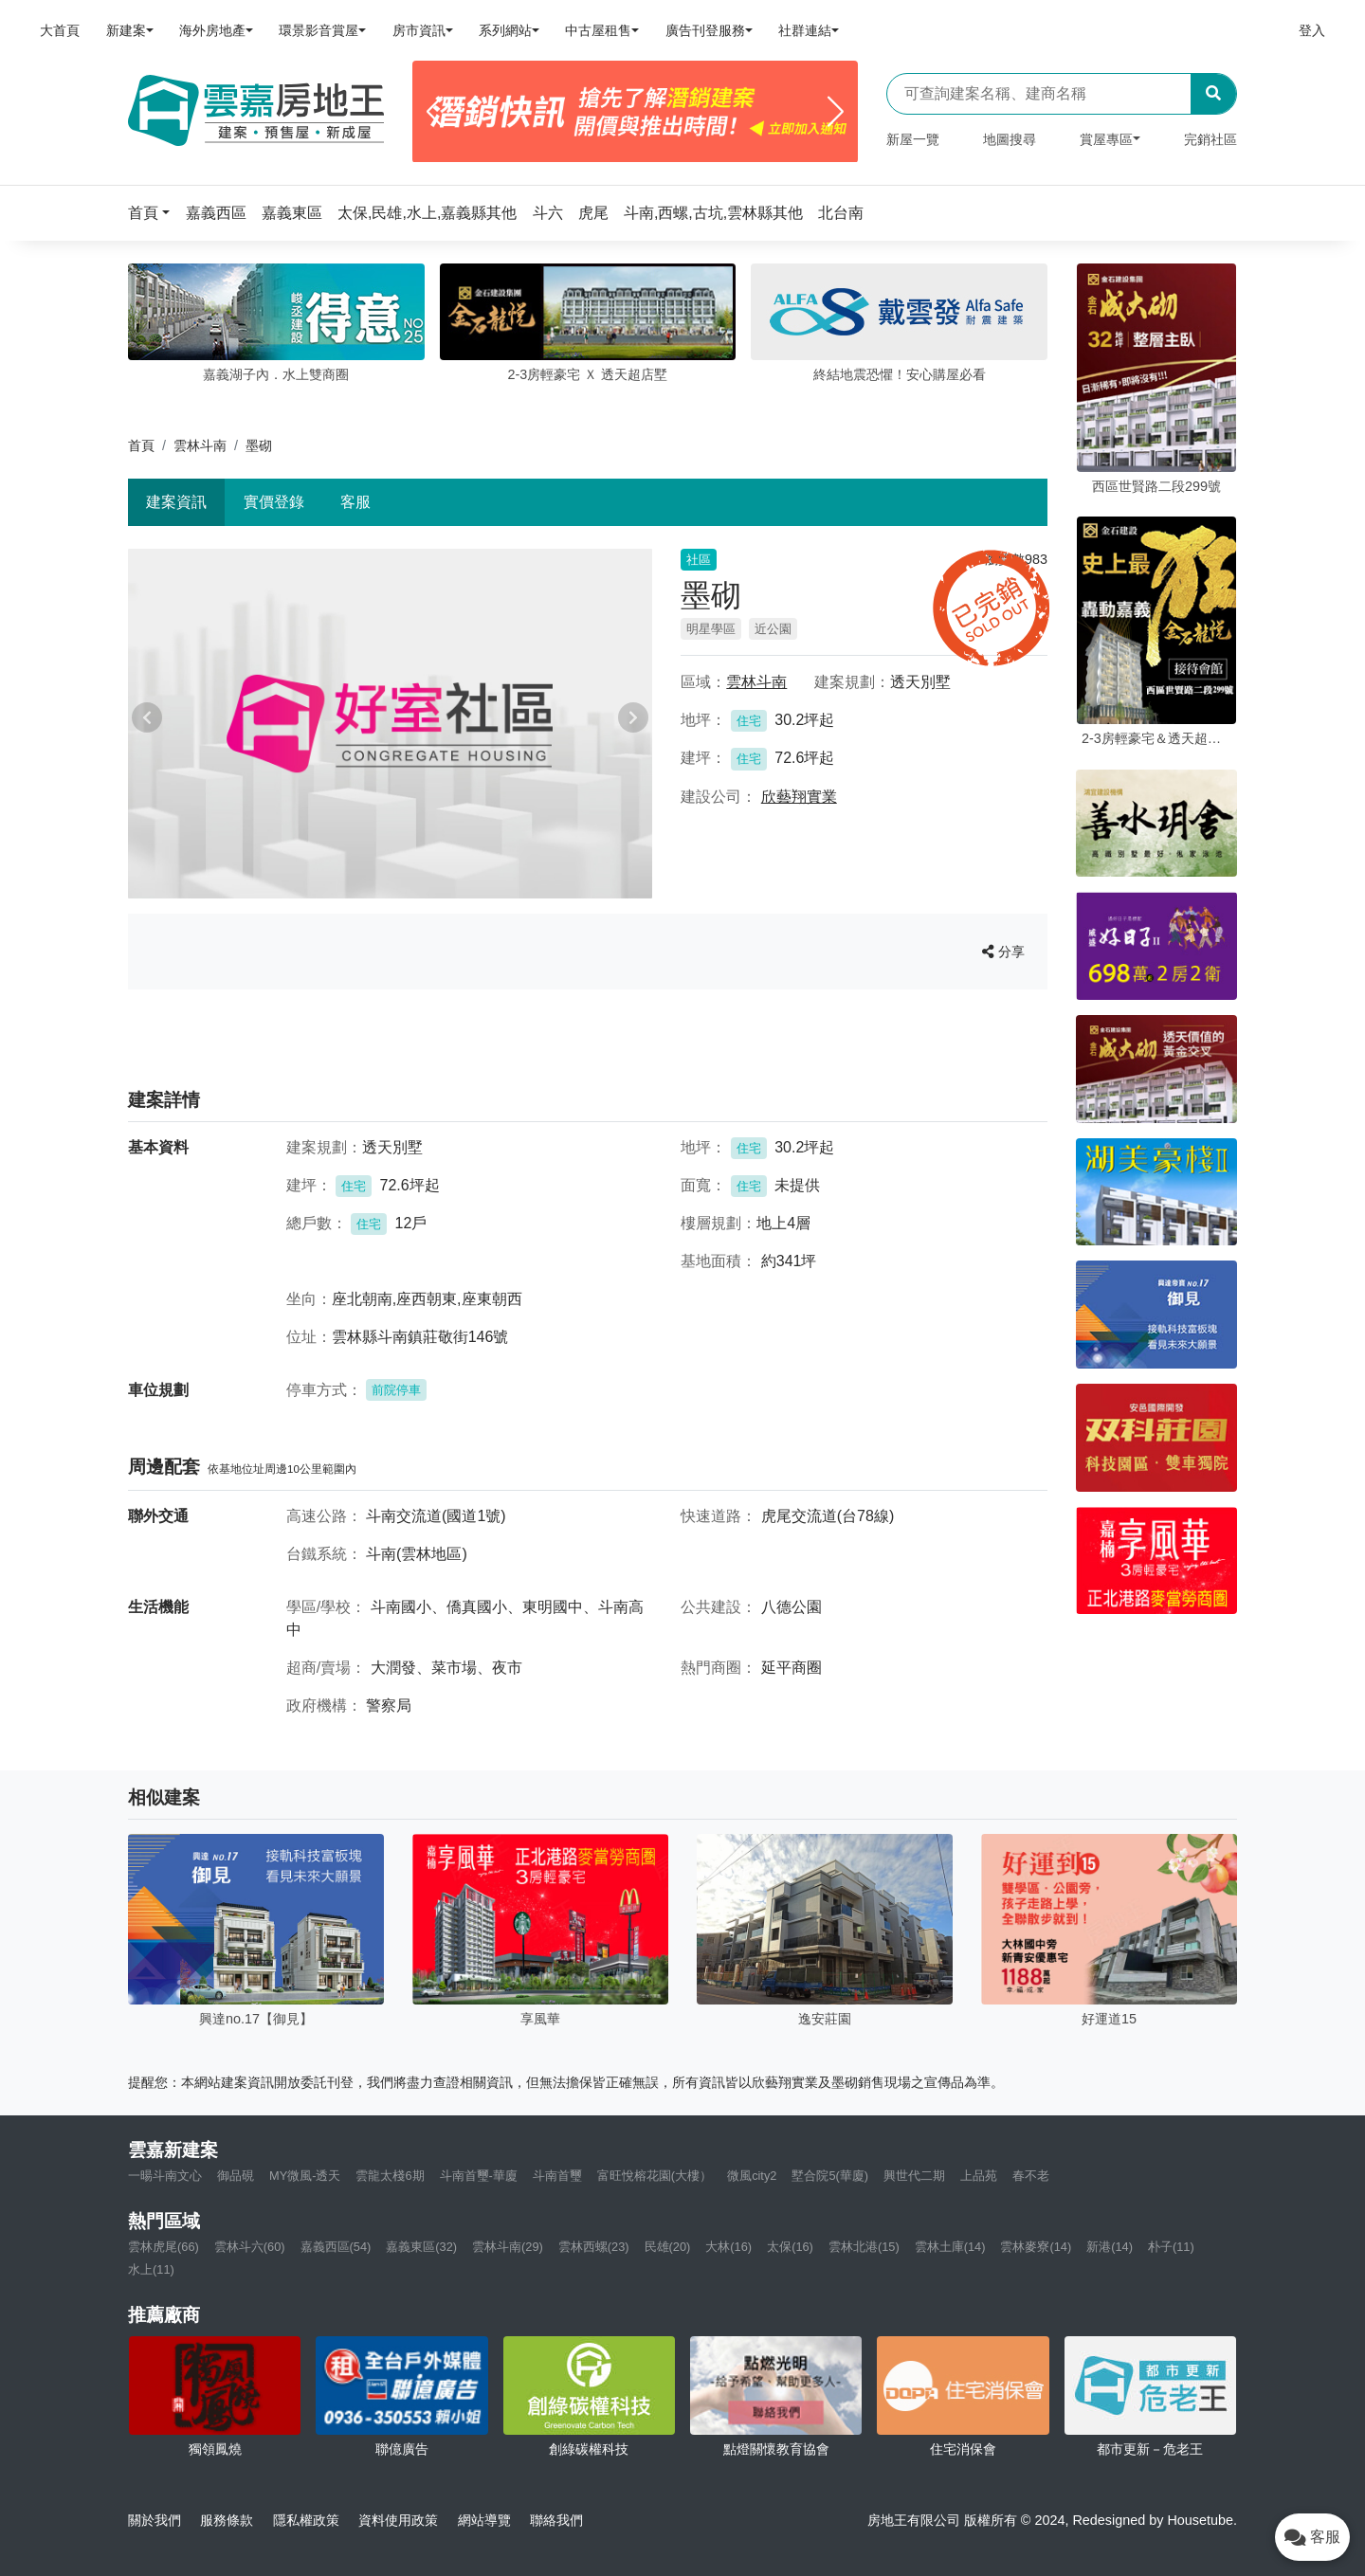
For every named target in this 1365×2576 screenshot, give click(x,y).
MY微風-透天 (304, 2175)
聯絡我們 (556, 2520)
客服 (355, 502)
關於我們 (154, 2520)
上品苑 (978, 2175)
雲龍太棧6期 (389, 2175)
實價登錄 (274, 502)
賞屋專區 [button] (1106, 139)
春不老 (1030, 2175)
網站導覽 (484, 2520)
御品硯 (235, 2175)
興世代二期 (914, 2175)
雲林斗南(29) (507, 2247)
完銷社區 (1210, 139)
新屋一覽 (912, 139)
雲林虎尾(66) (163, 2247)
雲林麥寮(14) (1035, 2247)
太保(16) (790, 2247)
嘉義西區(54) (336, 2247)
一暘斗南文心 (165, 2175)
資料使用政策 (398, 2520)
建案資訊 (176, 502)
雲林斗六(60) (249, 2247)
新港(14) (1109, 2247)
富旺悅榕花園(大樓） (654, 2175)
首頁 (141, 445)
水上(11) (151, 2269)
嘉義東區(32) (421, 2247)
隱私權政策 (306, 2520)
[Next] (835, 112)
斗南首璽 (557, 2175)
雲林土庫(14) (950, 2247)
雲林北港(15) (864, 2247)
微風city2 (751, 2175)
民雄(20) (668, 2247)
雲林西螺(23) (593, 2247)
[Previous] (434, 112)
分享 (1003, 951)
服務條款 (226, 2520)
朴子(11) (1171, 2247)
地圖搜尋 (1009, 139)
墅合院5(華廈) (830, 2175)
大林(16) (728, 2247)
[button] (154, 212)
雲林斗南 (200, 445)
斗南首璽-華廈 (479, 2175)
